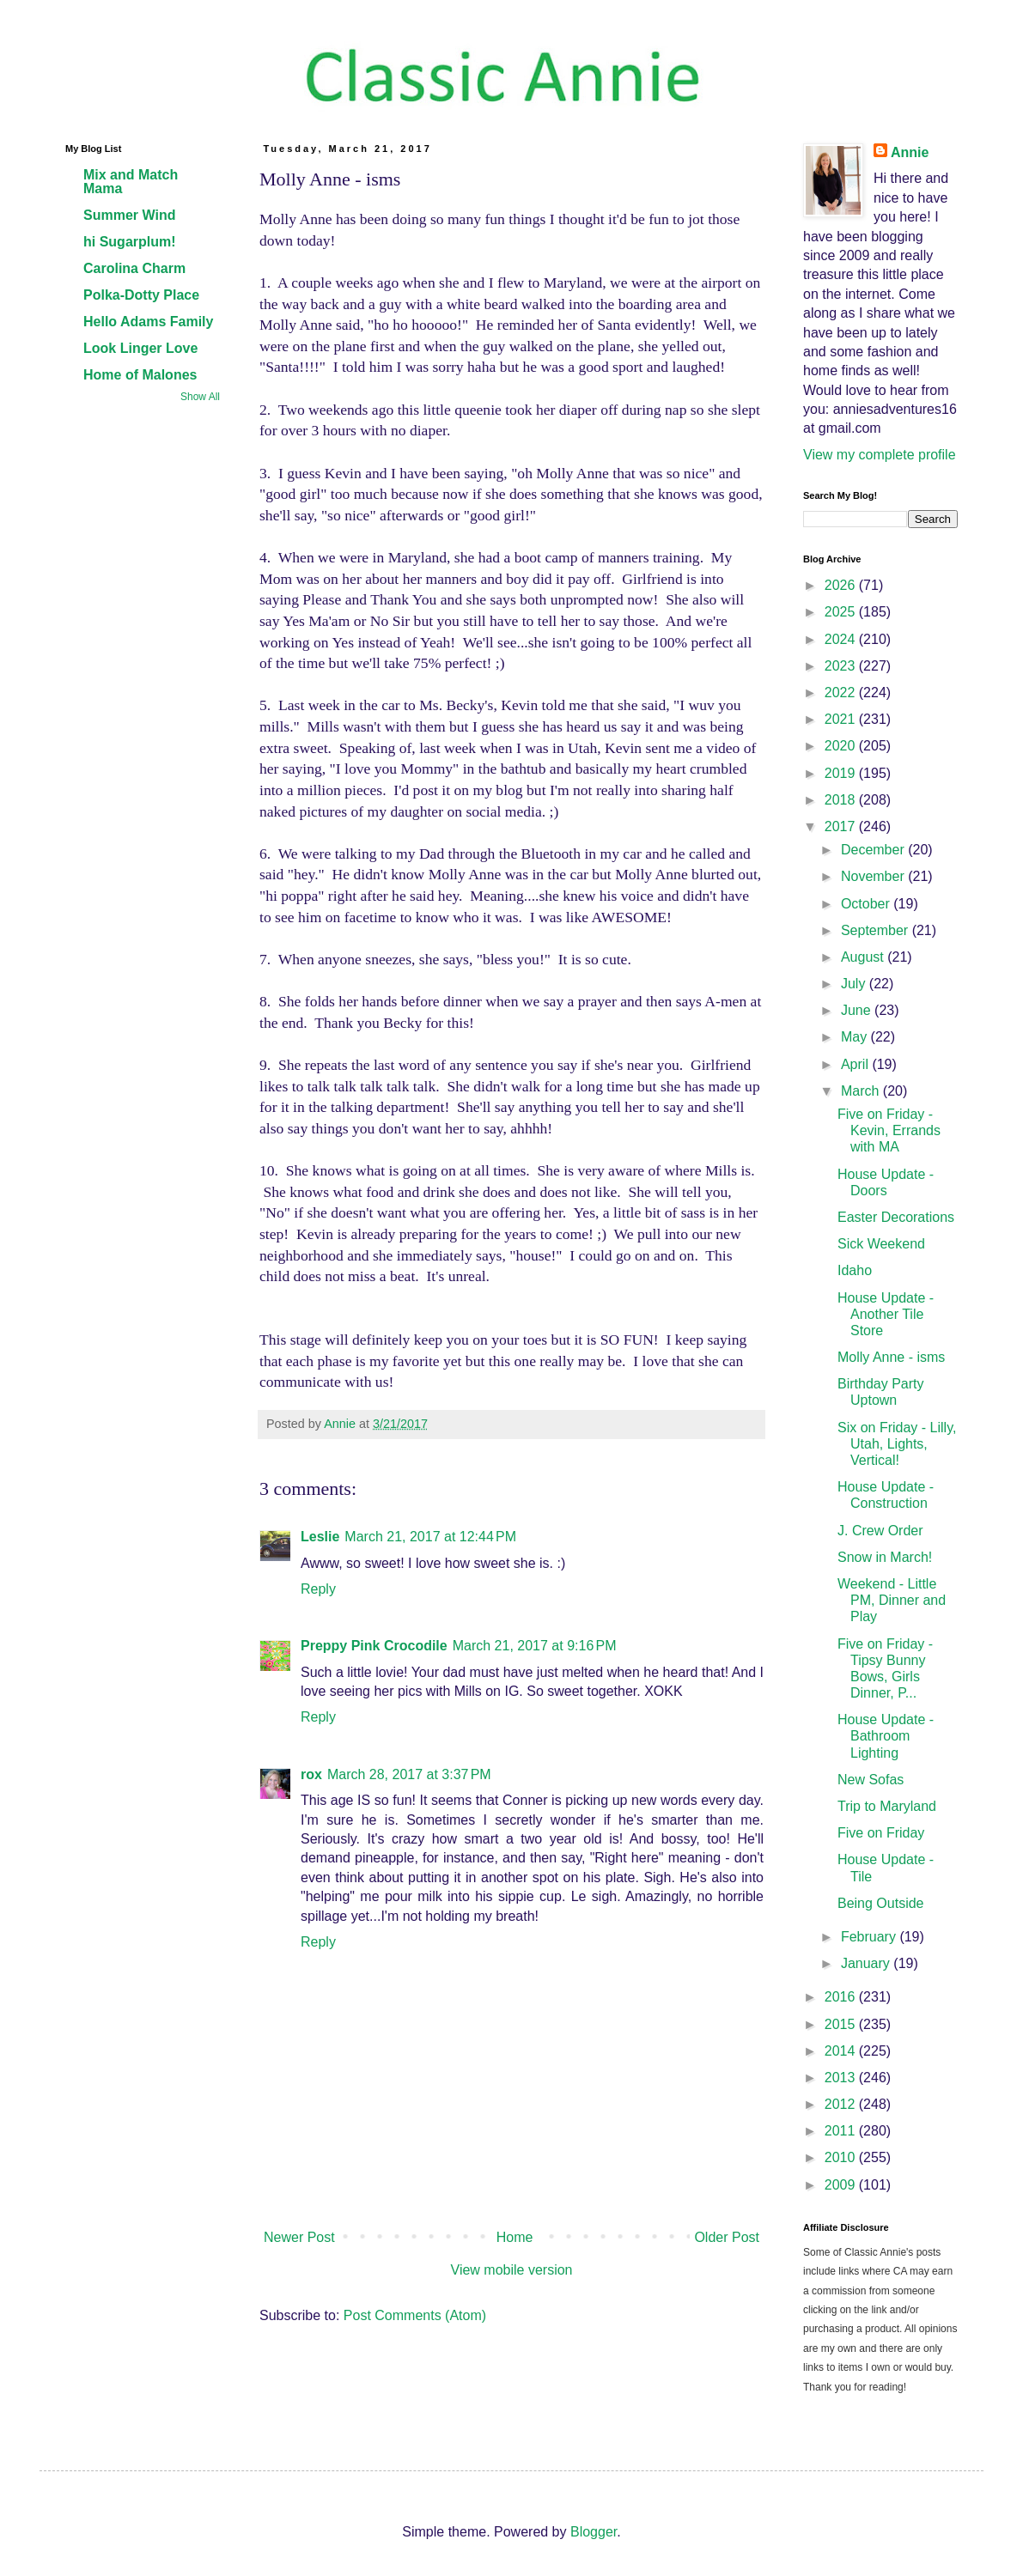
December (874, 849)
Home (514, 2237)
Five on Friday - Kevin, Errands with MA (889, 1130)
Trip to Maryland (886, 1806)
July (855, 983)
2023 (842, 666)
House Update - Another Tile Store (885, 1314)
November (874, 876)
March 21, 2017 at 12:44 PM (430, 1536)
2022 (842, 692)
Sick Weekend (881, 1243)
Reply (318, 1589)
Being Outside (880, 1903)
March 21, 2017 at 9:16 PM (535, 1645)
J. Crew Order (880, 1530)
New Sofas (870, 1779)
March (862, 1091)
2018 (842, 800)
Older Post (726, 2237)
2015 (842, 2024)
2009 (842, 2185)
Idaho (854, 1270)
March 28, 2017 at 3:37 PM (409, 1774)
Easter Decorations (895, 1217)
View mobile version (512, 2270)
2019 (842, 773)
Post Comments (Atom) (415, 2315)
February (870, 1936)
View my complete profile (879, 454)
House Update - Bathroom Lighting (885, 1735)
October (867, 903)
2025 (842, 612)
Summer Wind (129, 215)
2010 (842, 2157)
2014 (842, 2051)
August (864, 957)
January (867, 1963)
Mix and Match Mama (130, 181)
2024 (842, 639)
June (857, 1010)
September (876, 930)
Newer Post (299, 2237)
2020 (842, 745)
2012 (842, 2104)
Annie (910, 152)
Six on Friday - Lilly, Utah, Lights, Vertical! (896, 1443)
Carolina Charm (134, 268)
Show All (200, 397)
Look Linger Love (140, 348)
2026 (842, 585)
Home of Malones (140, 375)
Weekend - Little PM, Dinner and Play (891, 1600)
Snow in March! (884, 1557)
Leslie (320, 1536)
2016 (842, 1997)
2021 (842, 719)
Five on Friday (880, 1833)
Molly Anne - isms (891, 1357)
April (856, 1064)
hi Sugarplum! (129, 241)
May (856, 1037)
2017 (842, 826)
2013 (842, 2077)
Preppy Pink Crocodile (374, 1645)
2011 (842, 2130)
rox (311, 1774)
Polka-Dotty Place (141, 295)
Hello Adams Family (148, 321)
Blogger (593, 2531)
